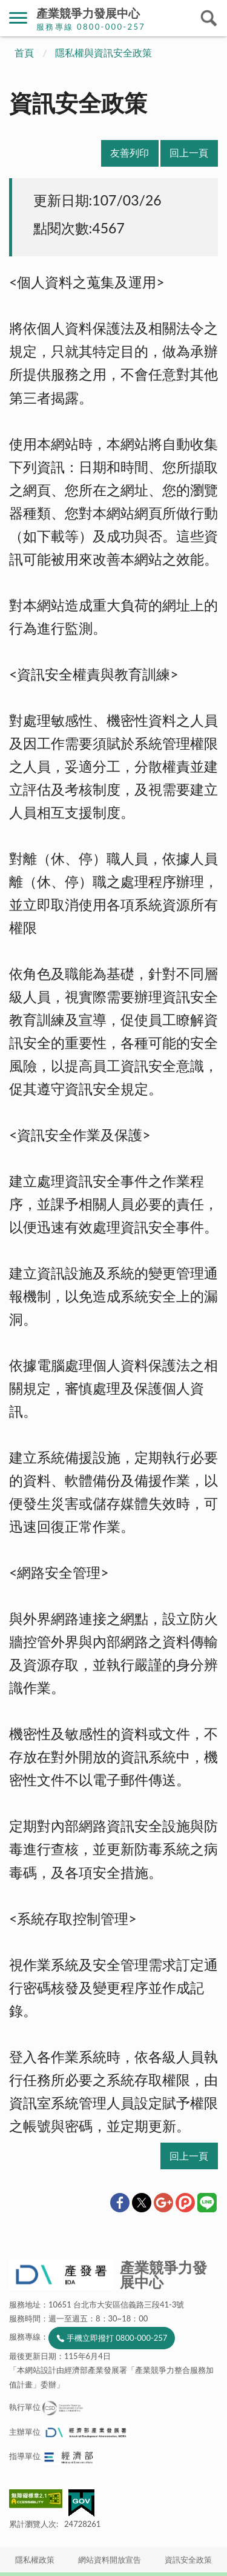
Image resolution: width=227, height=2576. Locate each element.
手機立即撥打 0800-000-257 (117, 2338)
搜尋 (209, 18)
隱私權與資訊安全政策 (103, 52)
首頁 (24, 52)
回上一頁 (188, 152)
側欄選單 (18, 18)
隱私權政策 (34, 2559)
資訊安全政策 (188, 2559)
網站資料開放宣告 (109, 2559)
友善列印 (129, 152)
